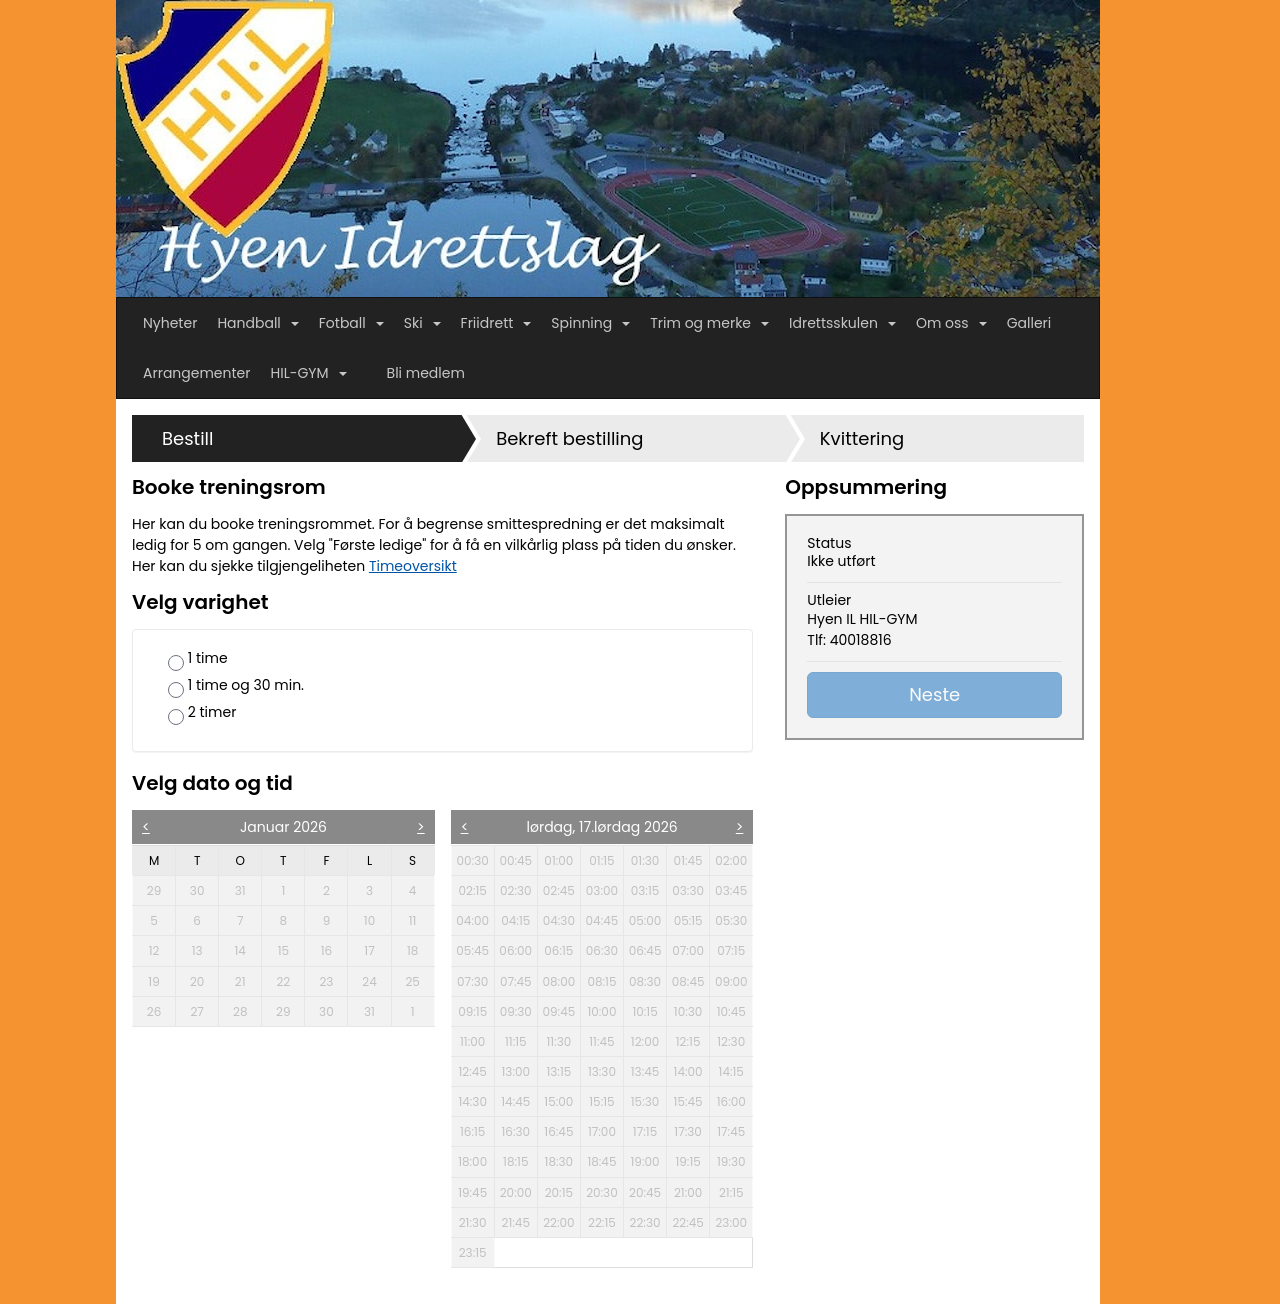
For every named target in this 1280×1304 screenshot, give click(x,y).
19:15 (687, 1161)
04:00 (472, 920)
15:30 (645, 1101)
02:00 (731, 860)
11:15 (516, 1041)
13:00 (515, 1071)
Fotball (351, 323)
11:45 (601, 1041)
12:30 (731, 1041)
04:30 (559, 920)
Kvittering (862, 438)
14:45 (515, 1101)
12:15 (688, 1041)
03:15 (645, 890)
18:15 (515, 1161)
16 (334, 950)
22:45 (687, 1222)
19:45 (472, 1192)
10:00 (601, 1011)
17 (376, 950)
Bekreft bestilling (569, 438)
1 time (198, 659)
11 (421, 920)
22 (289, 981)
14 (248, 950)
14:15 (731, 1071)
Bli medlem (426, 373)
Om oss (951, 323)
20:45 (645, 1192)
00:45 (515, 860)
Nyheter (170, 323)
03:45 (731, 890)
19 (161, 981)
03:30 (688, 890)
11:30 (558, 1041)
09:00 (731, 981)
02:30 (516, 890)
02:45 (559, 890)
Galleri (1029, 323)
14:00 (688, 1071)
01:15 (601, 860)
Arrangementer (197, 373)
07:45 (516, 981)
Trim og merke (709, 323)
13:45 (645, 1071)
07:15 (731, 950)
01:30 (645, 860)
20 (203, 981)
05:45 (472, 950)
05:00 (645, 920)
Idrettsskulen (842, 323)
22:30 (645, 1222)
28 (246, 1011)
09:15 (472, 1011)
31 (248, 890)
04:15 (515, 920)
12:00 (645, 1041)
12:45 (472, 1071)
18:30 (559, 1161)
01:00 (558, 860)
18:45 (601, 1161)
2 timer (202, 713)
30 (203, 890)
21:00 (688, 1192)
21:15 (731, 1192)
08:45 (688, 981)
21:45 (516, 1222)
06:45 (645, 950)
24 (375, 981)
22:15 (602, 1222)
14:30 (472, 1101)
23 (332, 981)
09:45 (558, 1011)
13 (205, 950)
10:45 (731, 1011)
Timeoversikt (413, 566)
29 (160, 890)
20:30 (602, 1192)
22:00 (558, 1222)
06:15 (558, 950)
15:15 (601, 1101)
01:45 (688, 860)
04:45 (602, 920)
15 (291, 950)
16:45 (558, 1131)
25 (418, 981)
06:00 (515, 950)
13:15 (558, 1071)
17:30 (688, 1131)
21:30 (473, 1222)
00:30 (473, 860)
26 (160, 1011)
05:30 (731, 920)
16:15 (472, 1131)
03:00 (602, 890)
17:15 (645, 1131)
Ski (422, 323)
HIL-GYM (309, 373)
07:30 (472, 981)
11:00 (472, 1041)
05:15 (688, 920)
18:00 (472, 1161)
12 (161, 950)
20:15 (559, 1192)
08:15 (601, 981)
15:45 (688, 1101)
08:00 (558, 981)
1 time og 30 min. (236, 686)
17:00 (602, 1131)
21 (247, 981)
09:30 (516, 1011)
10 (377, 920)
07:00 (688, 950)
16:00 (731, 1101)
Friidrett (496, 323)
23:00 (731, 1222)
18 (420, 950)
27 (203, 1011)
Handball (257, 323)
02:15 (472, 890)
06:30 (602, 950)
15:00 (558, 1101)
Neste (934, 694)
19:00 (645, 1161)
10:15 (644, 1011)
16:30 (515, 1131)
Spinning (590, 323)
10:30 (688, 1011)
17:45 (731, 1131)
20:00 (516, 1192)
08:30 (645, 981)
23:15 (473, 1252)
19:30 (731, 1161)
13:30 (602, 1071)
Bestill (187, 438)
